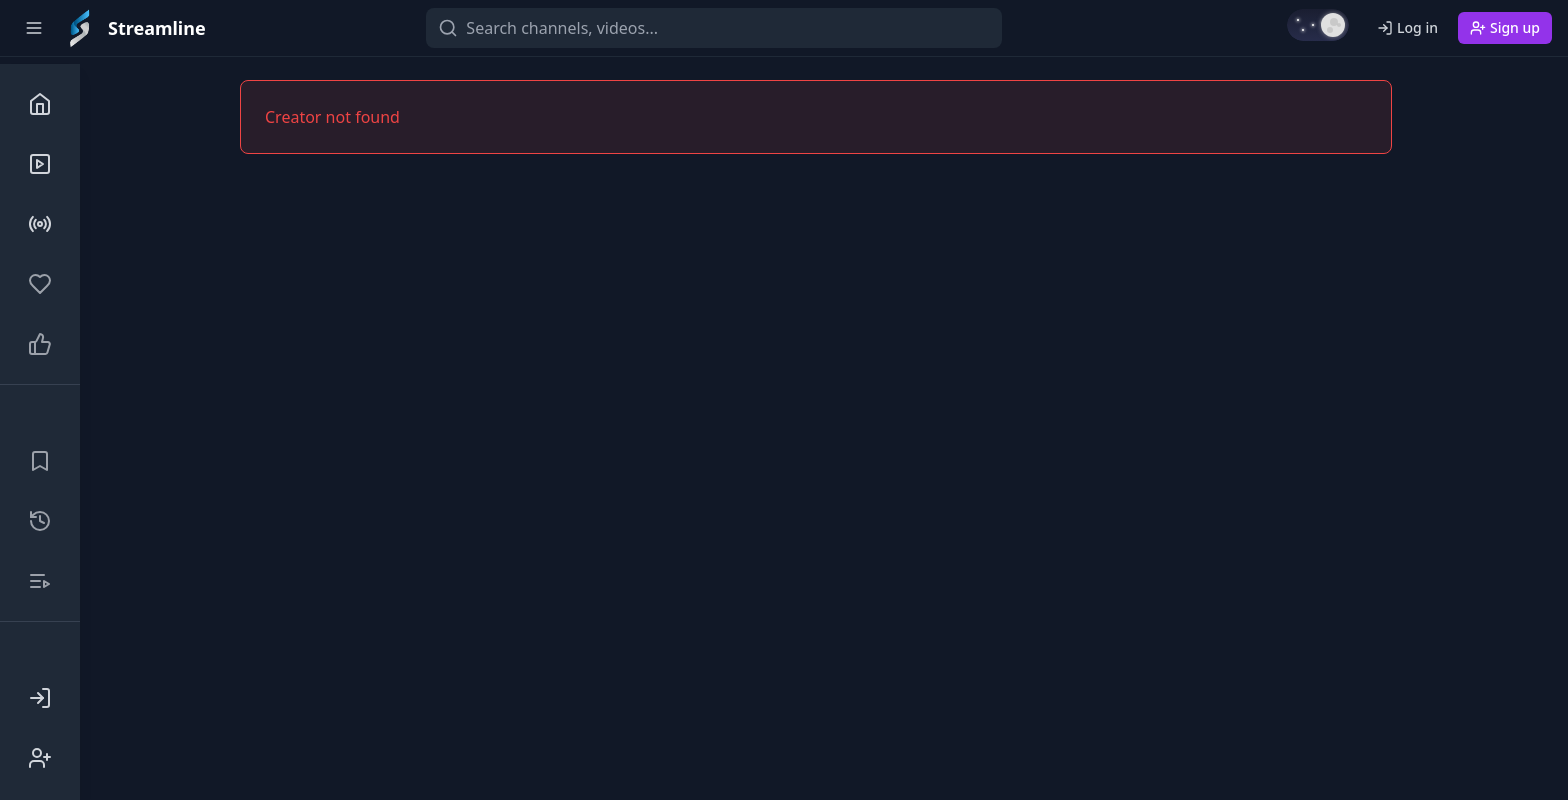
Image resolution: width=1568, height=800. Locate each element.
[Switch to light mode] (1318, 25)
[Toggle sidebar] (34, 28)
